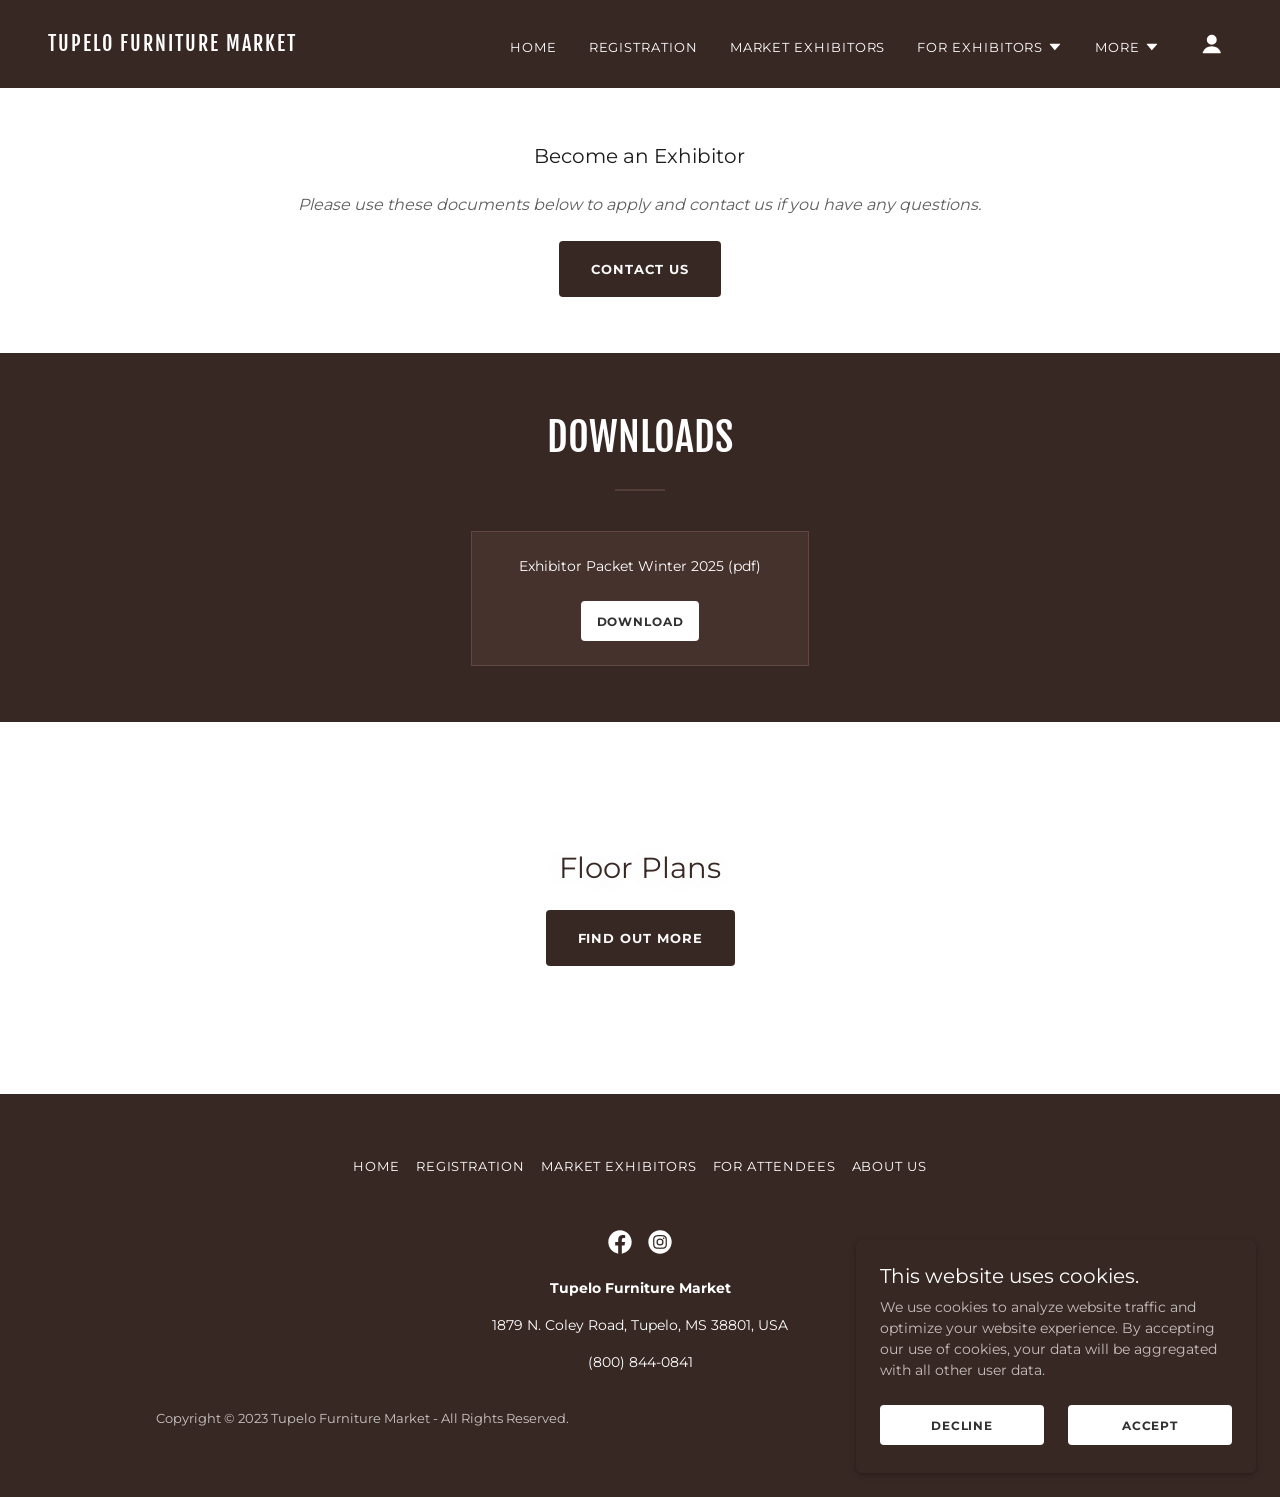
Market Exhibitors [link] (808, 47)
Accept (1150, 1425)
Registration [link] (643, 47)
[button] (990, 47)
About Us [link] (889, 1166)
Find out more (640, 938)
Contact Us (639, 269)
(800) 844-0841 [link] (640, 1362)
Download (640, 621)
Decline (962, 1425)
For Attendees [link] (774, 1166)
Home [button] (376, 1166)
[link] (214, 46)
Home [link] (533, 47)
